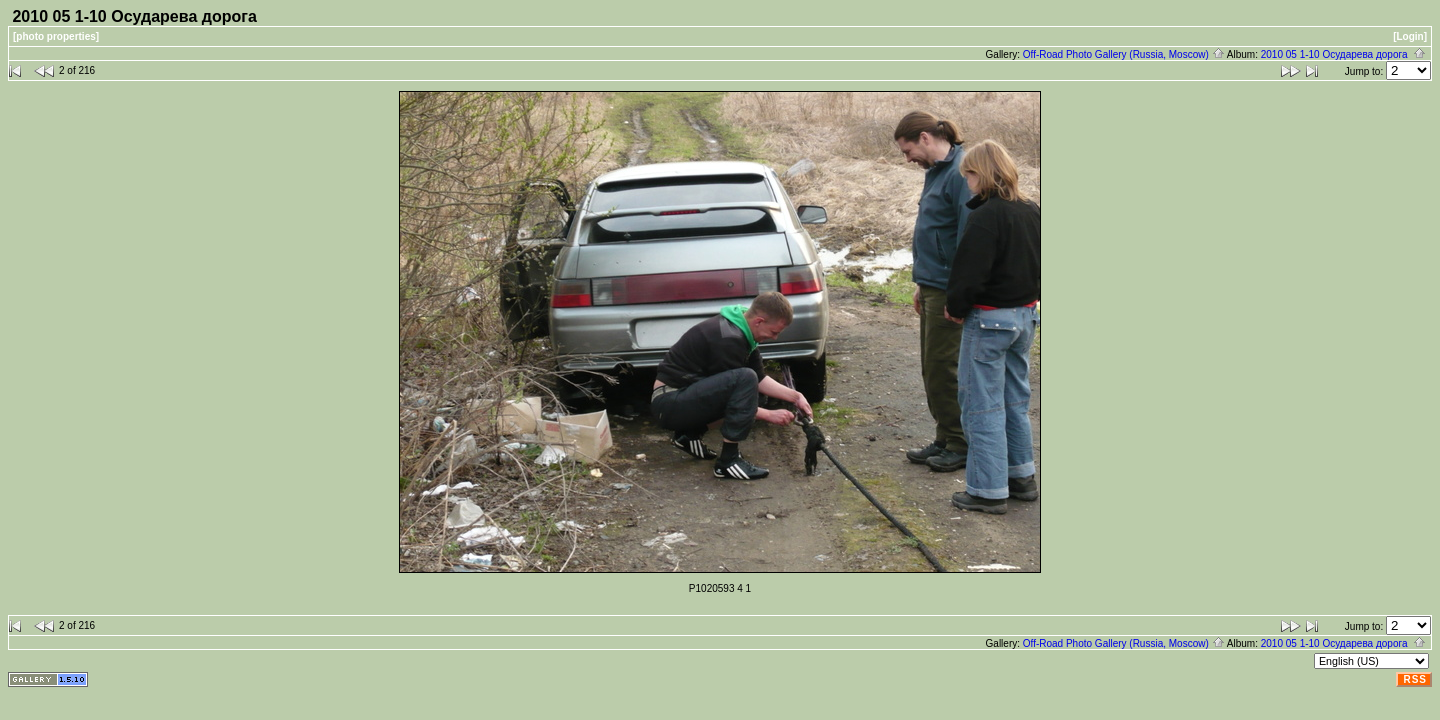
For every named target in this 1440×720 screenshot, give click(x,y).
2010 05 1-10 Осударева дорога (1343, 54)
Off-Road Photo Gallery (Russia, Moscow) (1124, 54)
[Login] (1410, 36)
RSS (1415, 679)
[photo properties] (56, 36)
